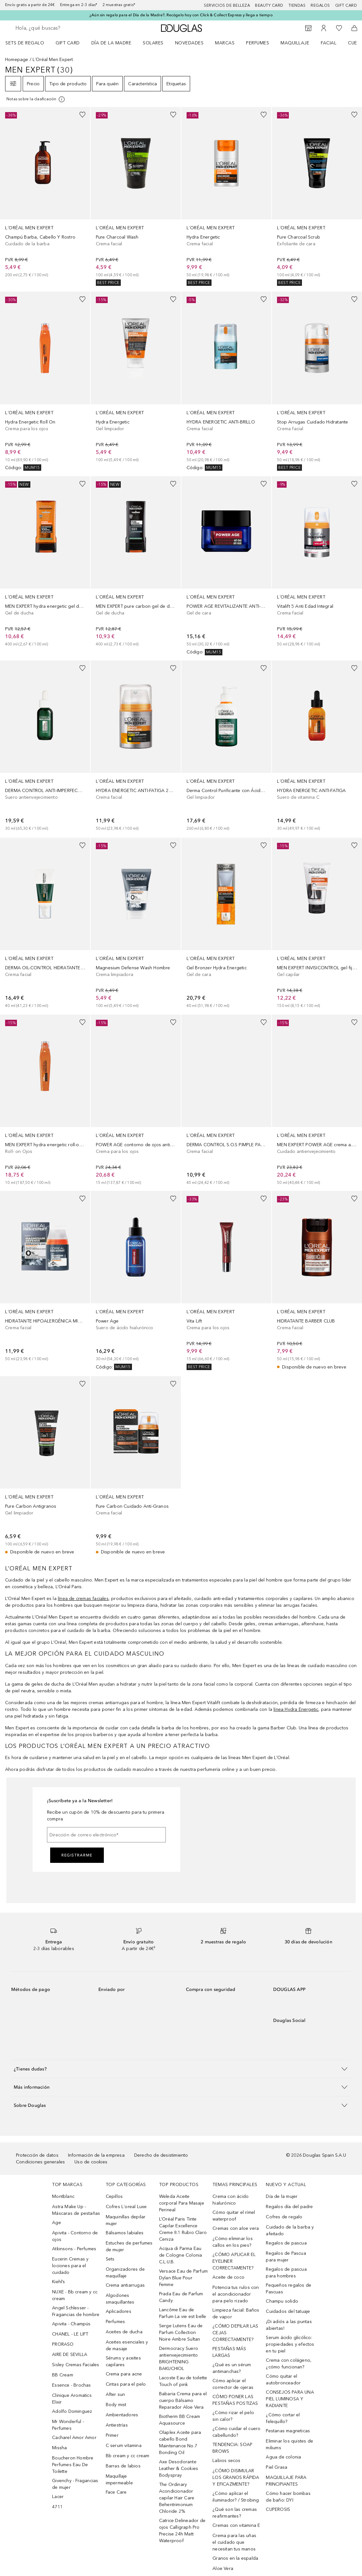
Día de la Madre (111, 43)
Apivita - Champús (71, 2324)
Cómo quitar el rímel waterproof (233, 2216)
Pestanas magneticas (288, 2431)
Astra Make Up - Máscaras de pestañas (76, 2210)
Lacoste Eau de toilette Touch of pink (183, 2381)
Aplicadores (118, 2311)
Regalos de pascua (286, 2243)
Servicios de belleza (227, 5)
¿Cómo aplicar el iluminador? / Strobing (235, 2497)
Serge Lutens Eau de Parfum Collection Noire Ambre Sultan (181, 2332)
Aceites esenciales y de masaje (127, 2345)
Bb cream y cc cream (128, 2455)
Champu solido (282, 2301)
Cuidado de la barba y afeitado (290, 2230)
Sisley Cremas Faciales (75, 2364)
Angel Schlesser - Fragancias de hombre (75, 2311)
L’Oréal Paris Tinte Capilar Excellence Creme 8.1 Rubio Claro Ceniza (183, 2229)
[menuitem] (28, 43)
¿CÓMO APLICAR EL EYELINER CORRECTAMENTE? (234, 2261)
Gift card (346, 5)
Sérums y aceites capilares (123, 2361)
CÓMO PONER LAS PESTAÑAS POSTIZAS (235, 2400)
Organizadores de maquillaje (125, 2273)
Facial (328, 43)
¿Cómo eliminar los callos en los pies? (232, 2242)
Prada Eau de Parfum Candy (181, 2297)
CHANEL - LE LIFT (70, 2334)
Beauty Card (269, 5)
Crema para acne (124, 2374)
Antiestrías (117, 2425)
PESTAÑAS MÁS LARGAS (229, 2352)
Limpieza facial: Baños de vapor (235, 2313)
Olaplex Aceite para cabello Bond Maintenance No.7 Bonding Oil (180, 2442)
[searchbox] (61, 28)
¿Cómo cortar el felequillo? (283, 2418)
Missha (59, 2447)
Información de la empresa (96, 2155)
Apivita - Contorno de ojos (75, 2236)
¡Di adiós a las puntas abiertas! (289, 2325)
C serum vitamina (124, 2445)
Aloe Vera (222, 2568)
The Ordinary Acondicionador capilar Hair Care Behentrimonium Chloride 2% (176, 2498)
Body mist (116, 2404)
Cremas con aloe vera (235, 2228)
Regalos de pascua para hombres (286, 2273)
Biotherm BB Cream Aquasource (179, 2420)
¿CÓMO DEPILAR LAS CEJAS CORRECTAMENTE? (235, 2332)
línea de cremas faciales (83, 1598)
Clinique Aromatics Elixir (72, 2399)
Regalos (320, 5)
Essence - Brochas (71, 2385)
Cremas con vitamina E (236, 2525)
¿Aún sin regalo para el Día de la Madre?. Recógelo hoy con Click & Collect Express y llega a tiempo (181, 15)
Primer (112, 2435)
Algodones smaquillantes (120, 2299)
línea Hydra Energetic (295, 1709)
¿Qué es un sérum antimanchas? (231, 2368)
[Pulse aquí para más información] (35, 99)
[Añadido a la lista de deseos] (82, 114)
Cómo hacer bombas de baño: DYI (288, 2497)
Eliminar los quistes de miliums (289, 2444)
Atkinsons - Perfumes (74, 2249)
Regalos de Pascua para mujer (286, 2257)
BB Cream (62, 2375)
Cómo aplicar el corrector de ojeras (232, 2384)
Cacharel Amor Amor (74, 2437)
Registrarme (77, 1855)
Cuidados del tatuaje (288, 2311)
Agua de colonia (283, 2457)
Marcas (225, 43)
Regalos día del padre (289, 2206)
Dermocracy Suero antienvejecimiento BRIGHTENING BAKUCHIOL (178, 2358)
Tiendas (297, 5)
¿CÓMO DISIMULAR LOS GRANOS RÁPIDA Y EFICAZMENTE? (235, 2477)
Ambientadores (122, 2415)
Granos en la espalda (235, 2558)
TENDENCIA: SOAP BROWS (232, 2448)
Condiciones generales (40, 2162)
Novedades (189, 43)
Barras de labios (123, 2466)
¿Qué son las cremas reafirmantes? (234, 2513)
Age (56, 2222)
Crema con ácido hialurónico (230, 2200)
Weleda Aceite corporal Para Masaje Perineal (181, 2203)
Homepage (16, 59)
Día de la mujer (281, 2196)
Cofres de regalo (284, 2217)
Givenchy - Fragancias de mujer (75, 2484)
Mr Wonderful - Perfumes (68, 2425)
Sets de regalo (24, 43)
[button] (181, 2069)
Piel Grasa (276, 2467)
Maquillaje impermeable (119, 2479)
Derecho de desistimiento (161, 2155)
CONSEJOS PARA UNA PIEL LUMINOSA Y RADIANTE (290, 2398)
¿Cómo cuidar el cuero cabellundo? (236, 2432)
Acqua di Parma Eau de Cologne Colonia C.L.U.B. (180, 2255)
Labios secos (226, 2460)
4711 (57, 2507)
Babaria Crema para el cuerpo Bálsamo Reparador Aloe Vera (183, 2400)
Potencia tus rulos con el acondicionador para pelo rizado (235, 2294)
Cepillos (114, 2196)
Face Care (116, 2492)
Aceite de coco (228, 2277)
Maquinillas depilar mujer (126, 2220)
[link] (45, 192)
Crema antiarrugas (125, 2285)
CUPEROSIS (278, 2509)
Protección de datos (37, 2155)
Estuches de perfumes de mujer (129, 2246)
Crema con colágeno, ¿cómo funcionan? (289, 2364)
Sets (110, 2259)
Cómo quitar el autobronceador (283, 2380)
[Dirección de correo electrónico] (106, 1834)
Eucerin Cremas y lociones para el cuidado (70, 2265)
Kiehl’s (58, 2281)
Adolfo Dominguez (72, 2411)
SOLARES (153, 43)
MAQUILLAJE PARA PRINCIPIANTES (286, 2481)
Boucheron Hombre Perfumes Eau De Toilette (72, 2464)
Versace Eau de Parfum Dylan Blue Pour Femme (183, 2277)
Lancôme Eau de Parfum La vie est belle (182, 2313)
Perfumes (257, 43)
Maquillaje (295, 43)
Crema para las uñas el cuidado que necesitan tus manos (234, 2542)
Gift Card (68, 43)
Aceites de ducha (124, 2332)
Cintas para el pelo (126, 2384)
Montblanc (63, 2196)
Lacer (58, 2496)
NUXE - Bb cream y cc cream (74, 2295)
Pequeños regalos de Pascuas (288, 2289)
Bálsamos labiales (124, 2233)
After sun (115, 2394)
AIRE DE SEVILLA (69, 2354)
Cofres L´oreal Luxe (126, 2206)
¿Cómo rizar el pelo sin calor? (233, 2416)
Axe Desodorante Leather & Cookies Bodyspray (178, 2468)
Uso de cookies (90, 2162)
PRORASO (62, 2344)
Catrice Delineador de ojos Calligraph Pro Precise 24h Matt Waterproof (182, 2530)
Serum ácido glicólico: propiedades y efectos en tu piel (290, 2344)
